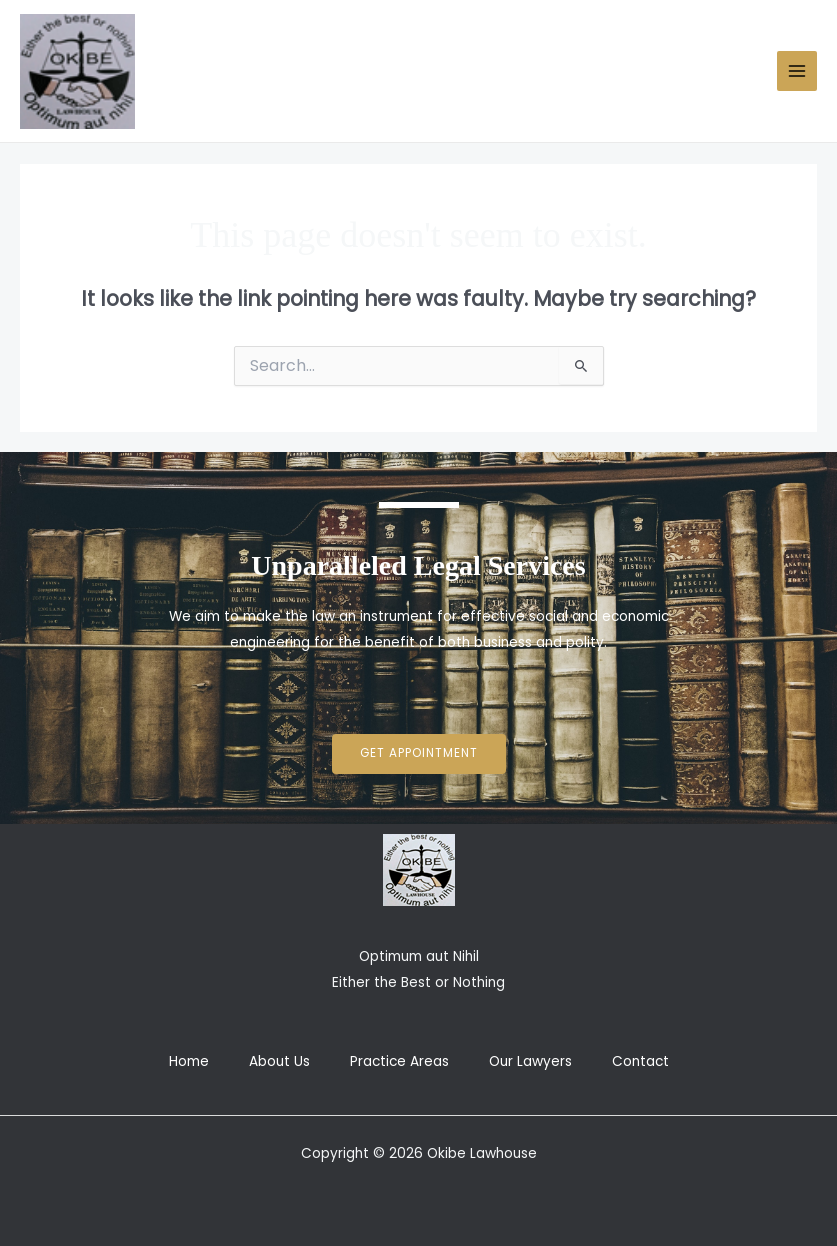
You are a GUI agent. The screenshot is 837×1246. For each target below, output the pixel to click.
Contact (640, 1061)
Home (189, 1061)
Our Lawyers (530, 1061)
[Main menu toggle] (797, 71)
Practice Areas (399, 1061)
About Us (279, 1061)
